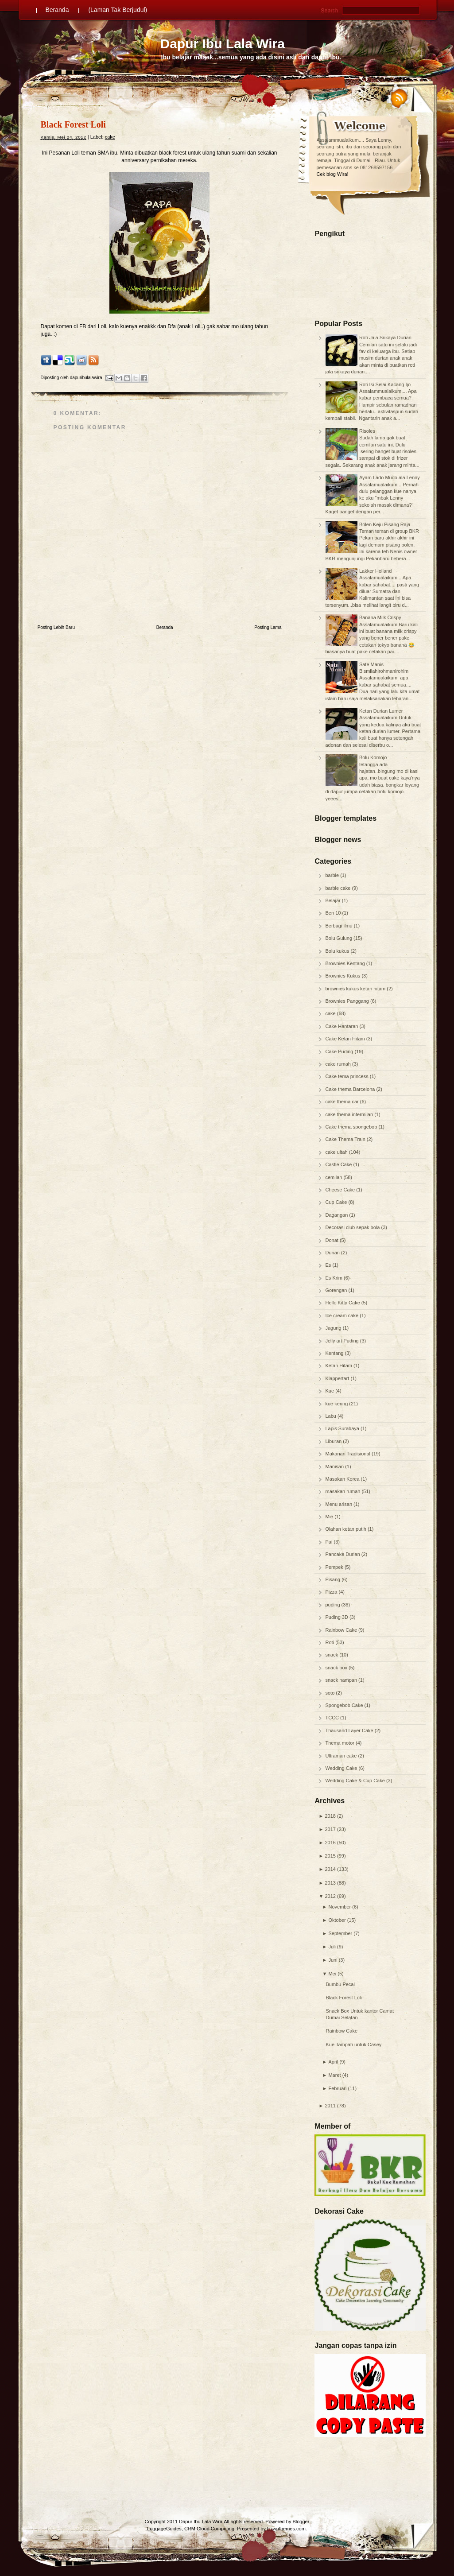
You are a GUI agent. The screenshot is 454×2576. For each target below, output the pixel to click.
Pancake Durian (343, 1554)
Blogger (300, 2521)
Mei (332, 1973)
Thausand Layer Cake (350, 1730)
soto (331, 1692)
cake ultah (337, 1152)
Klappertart (338, 1378)
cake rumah (339, 1064)
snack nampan (342, 1680)
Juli (332, 1946)
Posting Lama (267, 627)
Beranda (57, 9)
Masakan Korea (343, 1479)
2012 (330, 1896)
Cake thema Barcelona (351, 1089)
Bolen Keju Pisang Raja (385, 524)
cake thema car (343, 1101)
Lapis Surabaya (343, 1428)
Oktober (336, 1920)
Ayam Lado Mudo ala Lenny (389, 477)
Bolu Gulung (340, 938)
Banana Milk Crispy (380, 617)
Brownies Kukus (344, 975)
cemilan (335, 1177)
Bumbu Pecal (340, 1984)
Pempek (335, 1567)
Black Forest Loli (344, 1997)
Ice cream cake (343, 1315)
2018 (330, 1816)
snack (333, 1654)
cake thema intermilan (350, 1114)
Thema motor (341, 1743)
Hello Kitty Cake (343, 1302)
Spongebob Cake (345, 1705)
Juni (332, 1960)
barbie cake (339, 888)
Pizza (332, 1591)
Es (329, 1265)
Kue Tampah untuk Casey (354, 2044)
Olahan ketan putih (347, 1529)
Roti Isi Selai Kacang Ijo (385, 384)
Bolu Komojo (373, 757)
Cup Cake (337, 1202)
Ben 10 (334, 913)
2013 (330, 1882)
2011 (330, 2105)
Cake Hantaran (343, 1026)
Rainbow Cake (342, 1630)
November (339, 1906)
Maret (334, 2075)
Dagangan (337, 1215)
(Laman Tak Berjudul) (117, 9)
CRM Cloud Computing (209, 2528)
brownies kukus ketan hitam (356, 988)
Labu (332, 1416)
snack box (337, 1667)
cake (331, 1013)
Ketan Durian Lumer (381, 711)
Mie (330, 1516)
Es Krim (335, 1277)
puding (333, 1604)
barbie (333, 875)
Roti (331, 1642)
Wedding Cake (342, 1768)
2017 (330, 1829)
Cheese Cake (341, 1189)
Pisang (334, 1579)
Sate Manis (371, 664)
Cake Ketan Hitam (346, 1038)
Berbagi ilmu (340, 925)
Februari (337, 2088)
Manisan (335, 1466)
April (333, 2061)
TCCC (333, 1717)
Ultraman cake (342, 1755)
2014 (330, 1869)
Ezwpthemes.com (286, 2528)
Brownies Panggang (348, 1001)
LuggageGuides (164, 2528)
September (340, 1933)
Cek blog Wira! (333, 174)
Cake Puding (340, 1051)
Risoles (367, 431)
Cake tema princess (348, 1076)
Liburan (334, 1441)
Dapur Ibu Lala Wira (222, 43)
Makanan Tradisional (349, 1453)
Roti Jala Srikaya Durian (385, 337)
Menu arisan (340, 1504)
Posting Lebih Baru (56, 627)
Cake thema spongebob (352, 1126)
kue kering (337, 1403)
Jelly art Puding (343, 1340)
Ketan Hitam (340, 1365)
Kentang (335, 1353)
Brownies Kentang (346, 963)
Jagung (334, 1328)
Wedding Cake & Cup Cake (356, 1780)
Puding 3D (337, 1617)
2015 (330, 1855)
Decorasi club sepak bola (353, 1227)
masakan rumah (344, 1491)
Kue (331, 1390)
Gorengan (337, 1290)
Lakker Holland (375, 571)
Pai (330, 1541)
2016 (330, 1842)
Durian (333, 1252)
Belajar (334, 900)
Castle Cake (339, 1164)
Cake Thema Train (346, 1139)
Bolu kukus (338, 951)
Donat (333, 1240)
